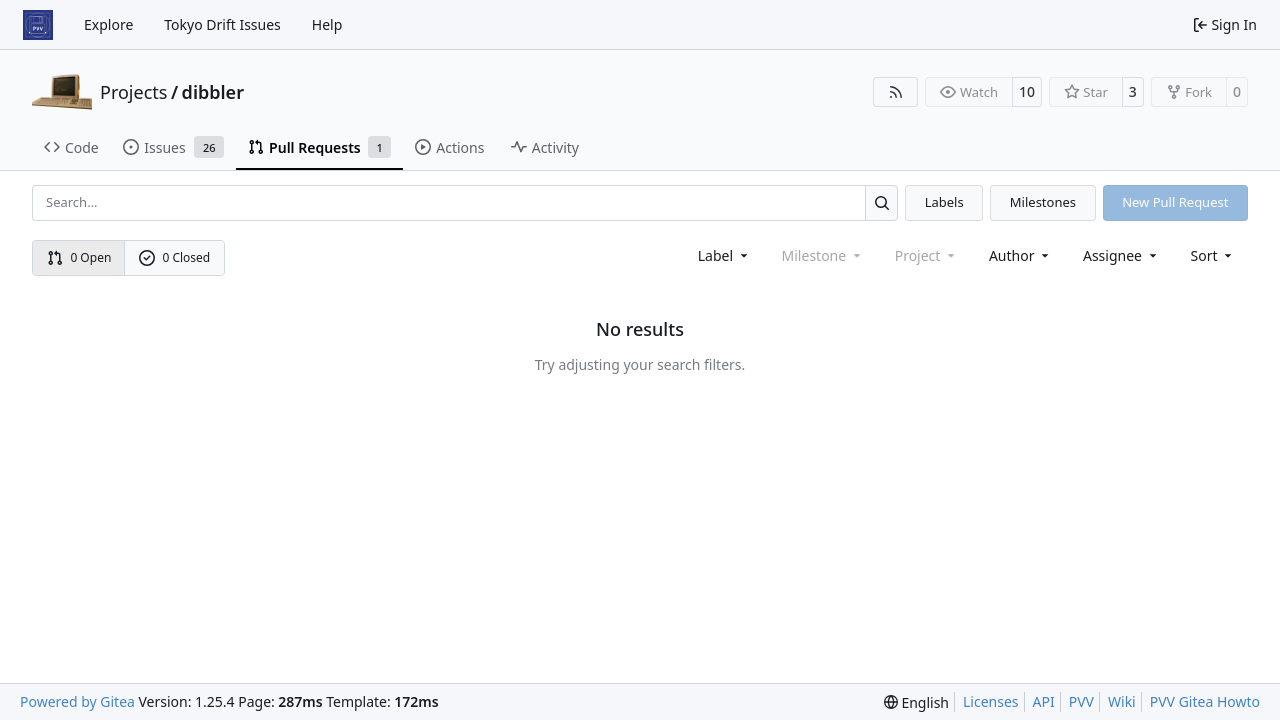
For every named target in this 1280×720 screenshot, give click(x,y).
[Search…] (881, 202)
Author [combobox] (1020, 255)
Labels (944, 202)
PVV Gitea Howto (1205, 701)
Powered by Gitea (77, 701)
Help (327, 24)
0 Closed (175, 257)
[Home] (38, 25)
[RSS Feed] (896, 92)
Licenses (991, 701)
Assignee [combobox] (1121, 255)
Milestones (1043, 202)
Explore (108, 24)
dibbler (213, 92)
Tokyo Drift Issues (222, 24)
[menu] (1213, 255)
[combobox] (724, 255)
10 (1027, 91)
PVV (1081, 701)
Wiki (1122, 701)
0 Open (79, 257)
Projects (133, 92)
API (1044, 701)
